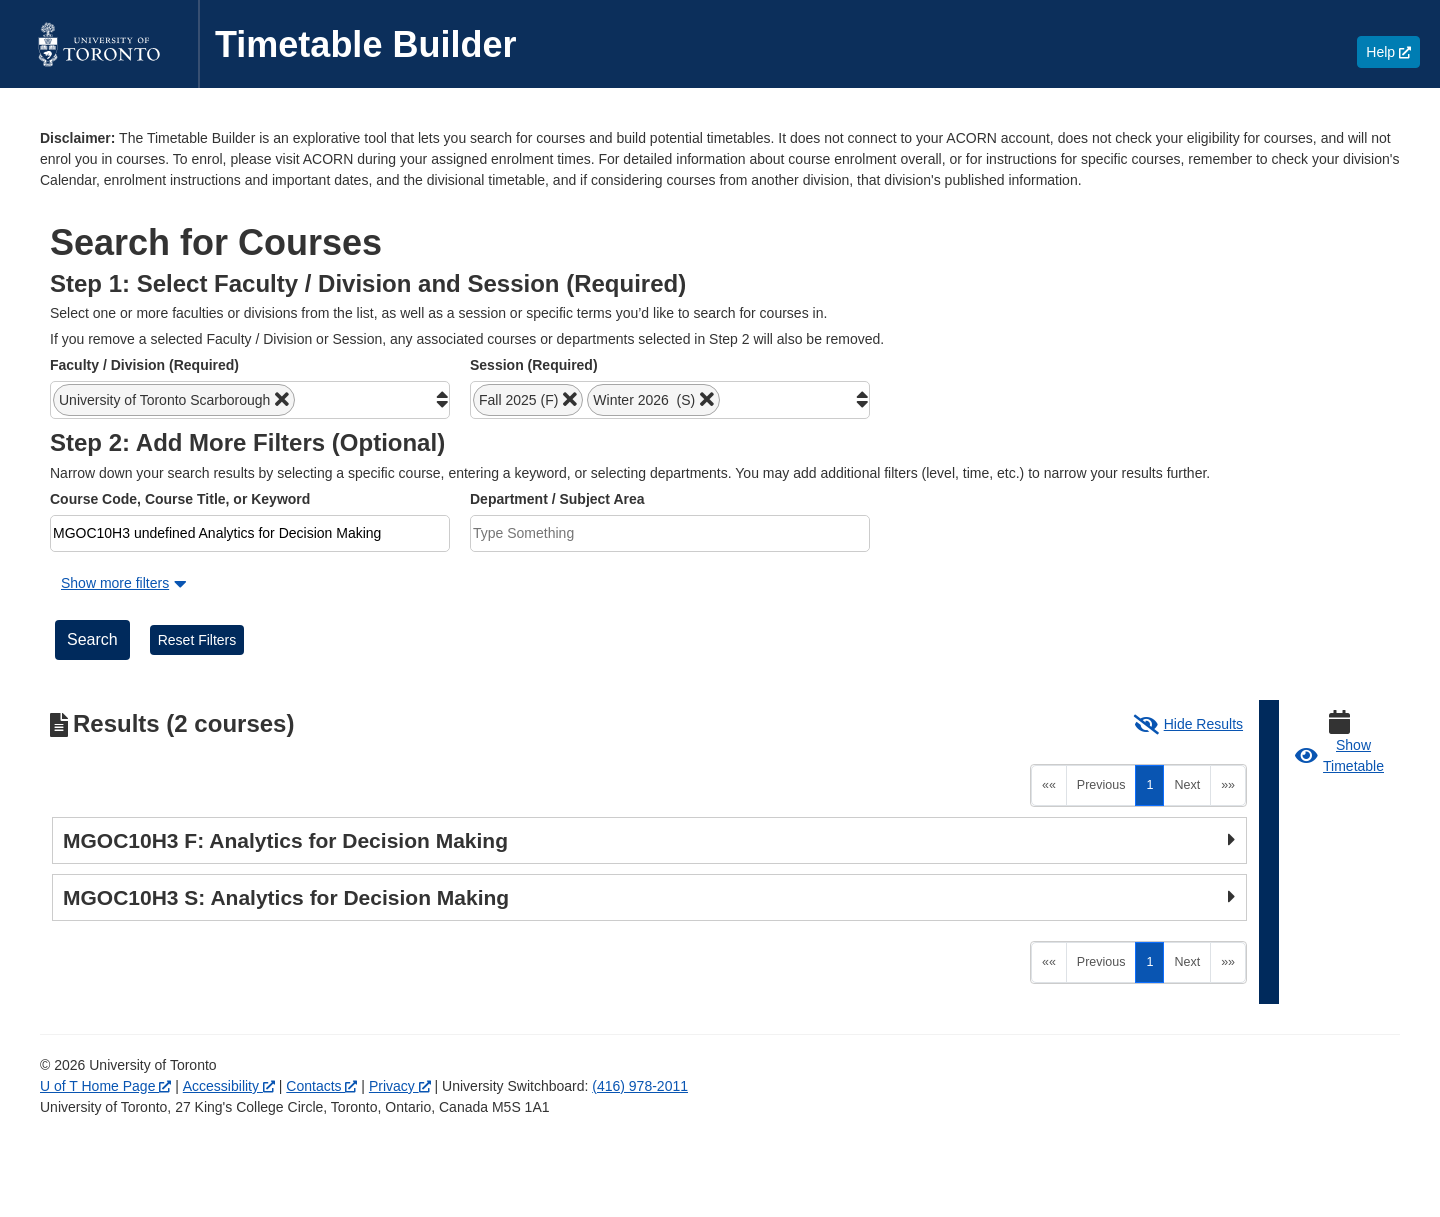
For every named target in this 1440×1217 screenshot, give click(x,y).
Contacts (321, 1086)
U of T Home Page (105, 1086)
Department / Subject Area (557, 499)
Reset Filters (197, 640)
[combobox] (250, 400)
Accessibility (229, 1086)
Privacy (400, 1086)
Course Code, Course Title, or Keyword (180, 499)
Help (1393, 51)
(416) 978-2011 (640, 1086)
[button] (174, 400)
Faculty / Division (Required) (144, 365)
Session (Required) (534, 365)
